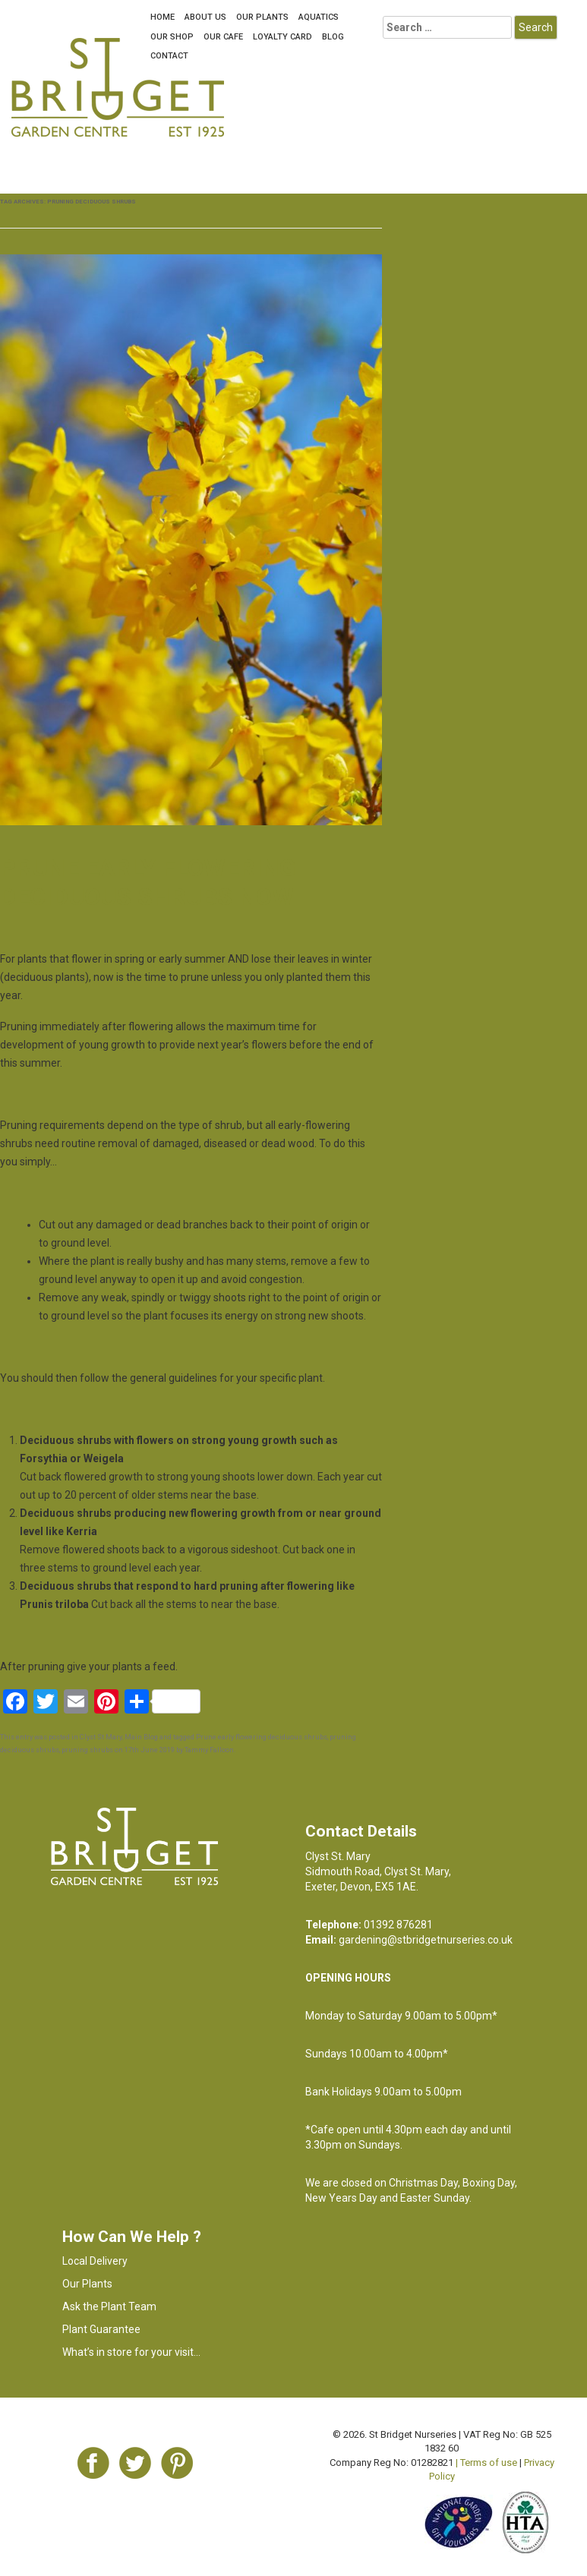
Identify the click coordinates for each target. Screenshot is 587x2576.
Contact (169, 56)
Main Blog (141, 1737)
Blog (333, 37)
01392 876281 (398, 1925)
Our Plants (262, 17)
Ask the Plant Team (109, 2306)
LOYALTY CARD (282, 37)
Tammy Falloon (209, 1749)
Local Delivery (95, 2261)
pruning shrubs (87, 1749)
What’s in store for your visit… (131, 2352)
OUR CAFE (223, 37)
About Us (205, 17)
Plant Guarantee (101, 2329)
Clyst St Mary (101, 1737)
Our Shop (172, 37)
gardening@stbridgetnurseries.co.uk (426, 1940)
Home (162, 17)
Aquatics (318, 17)
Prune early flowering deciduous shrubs (261, 1737)
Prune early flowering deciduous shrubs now (147, 882)
